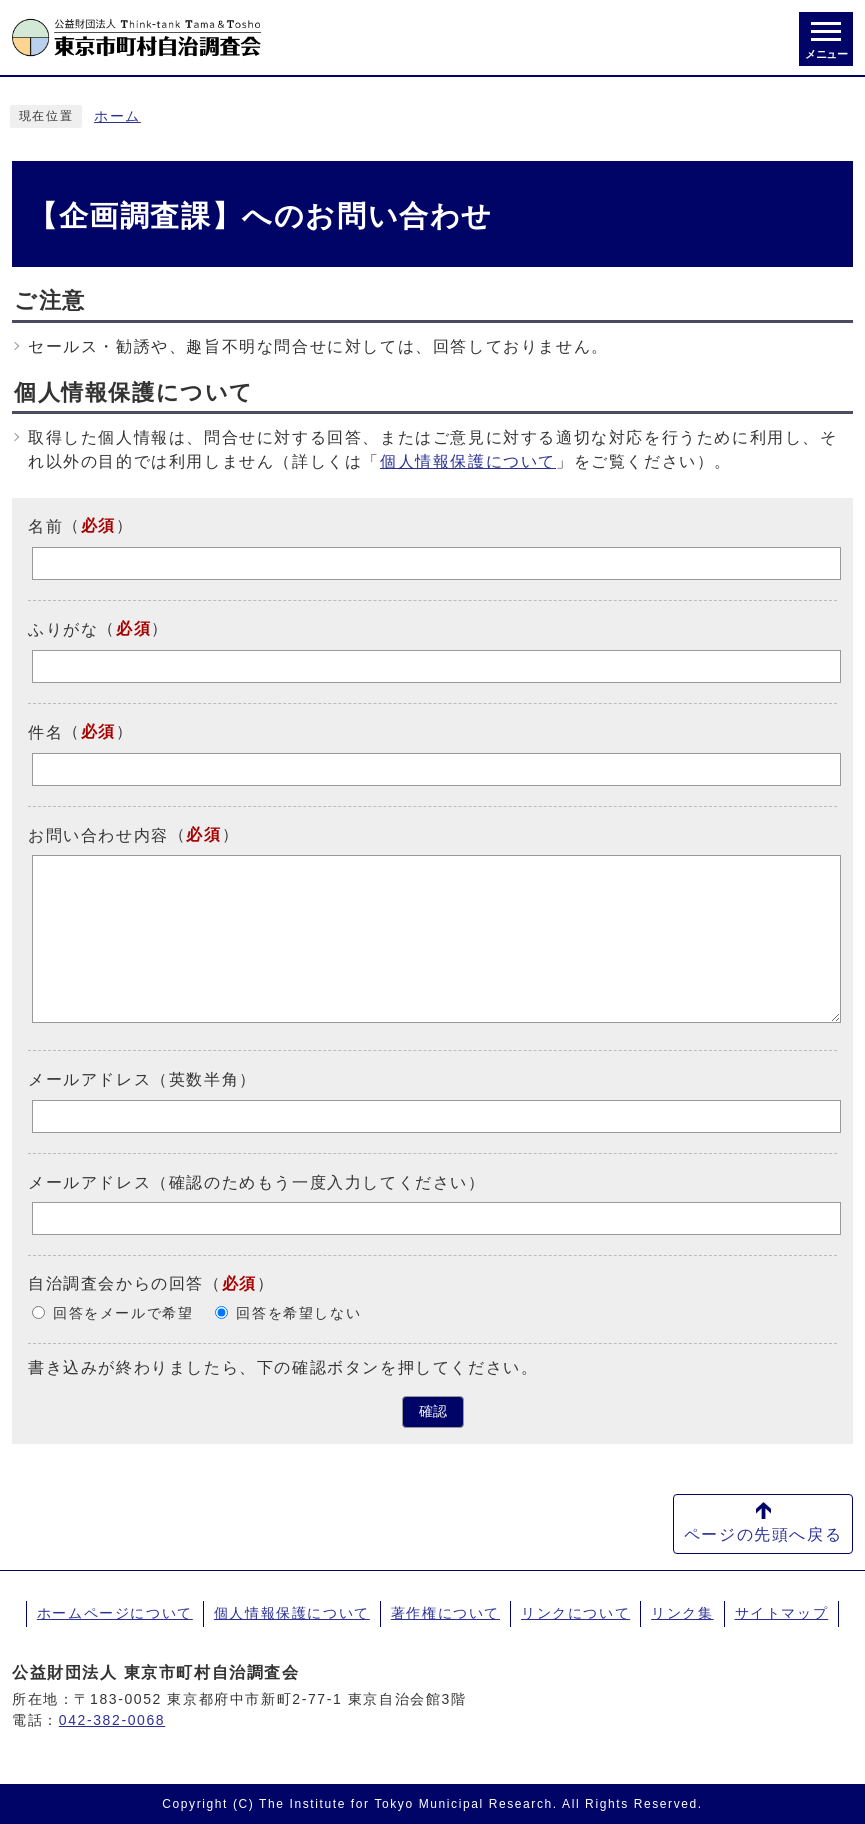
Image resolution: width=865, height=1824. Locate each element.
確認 (433, 1411)
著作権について (445, 1613)
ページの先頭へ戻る (763, 1534)
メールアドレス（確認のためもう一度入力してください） (257, 1181)
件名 (45, 732)
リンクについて (575, 1613)
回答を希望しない (298, 1313)
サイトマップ (782, 1613)
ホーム (117, 116)
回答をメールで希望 (123, 1313)
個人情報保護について (468, 461)
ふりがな (63, 629)
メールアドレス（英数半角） (142, 1079)
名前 (45, 526)
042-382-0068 (112, 1720)
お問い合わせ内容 (98, 834)
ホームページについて (115, 1613)
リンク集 (682, 1613)
